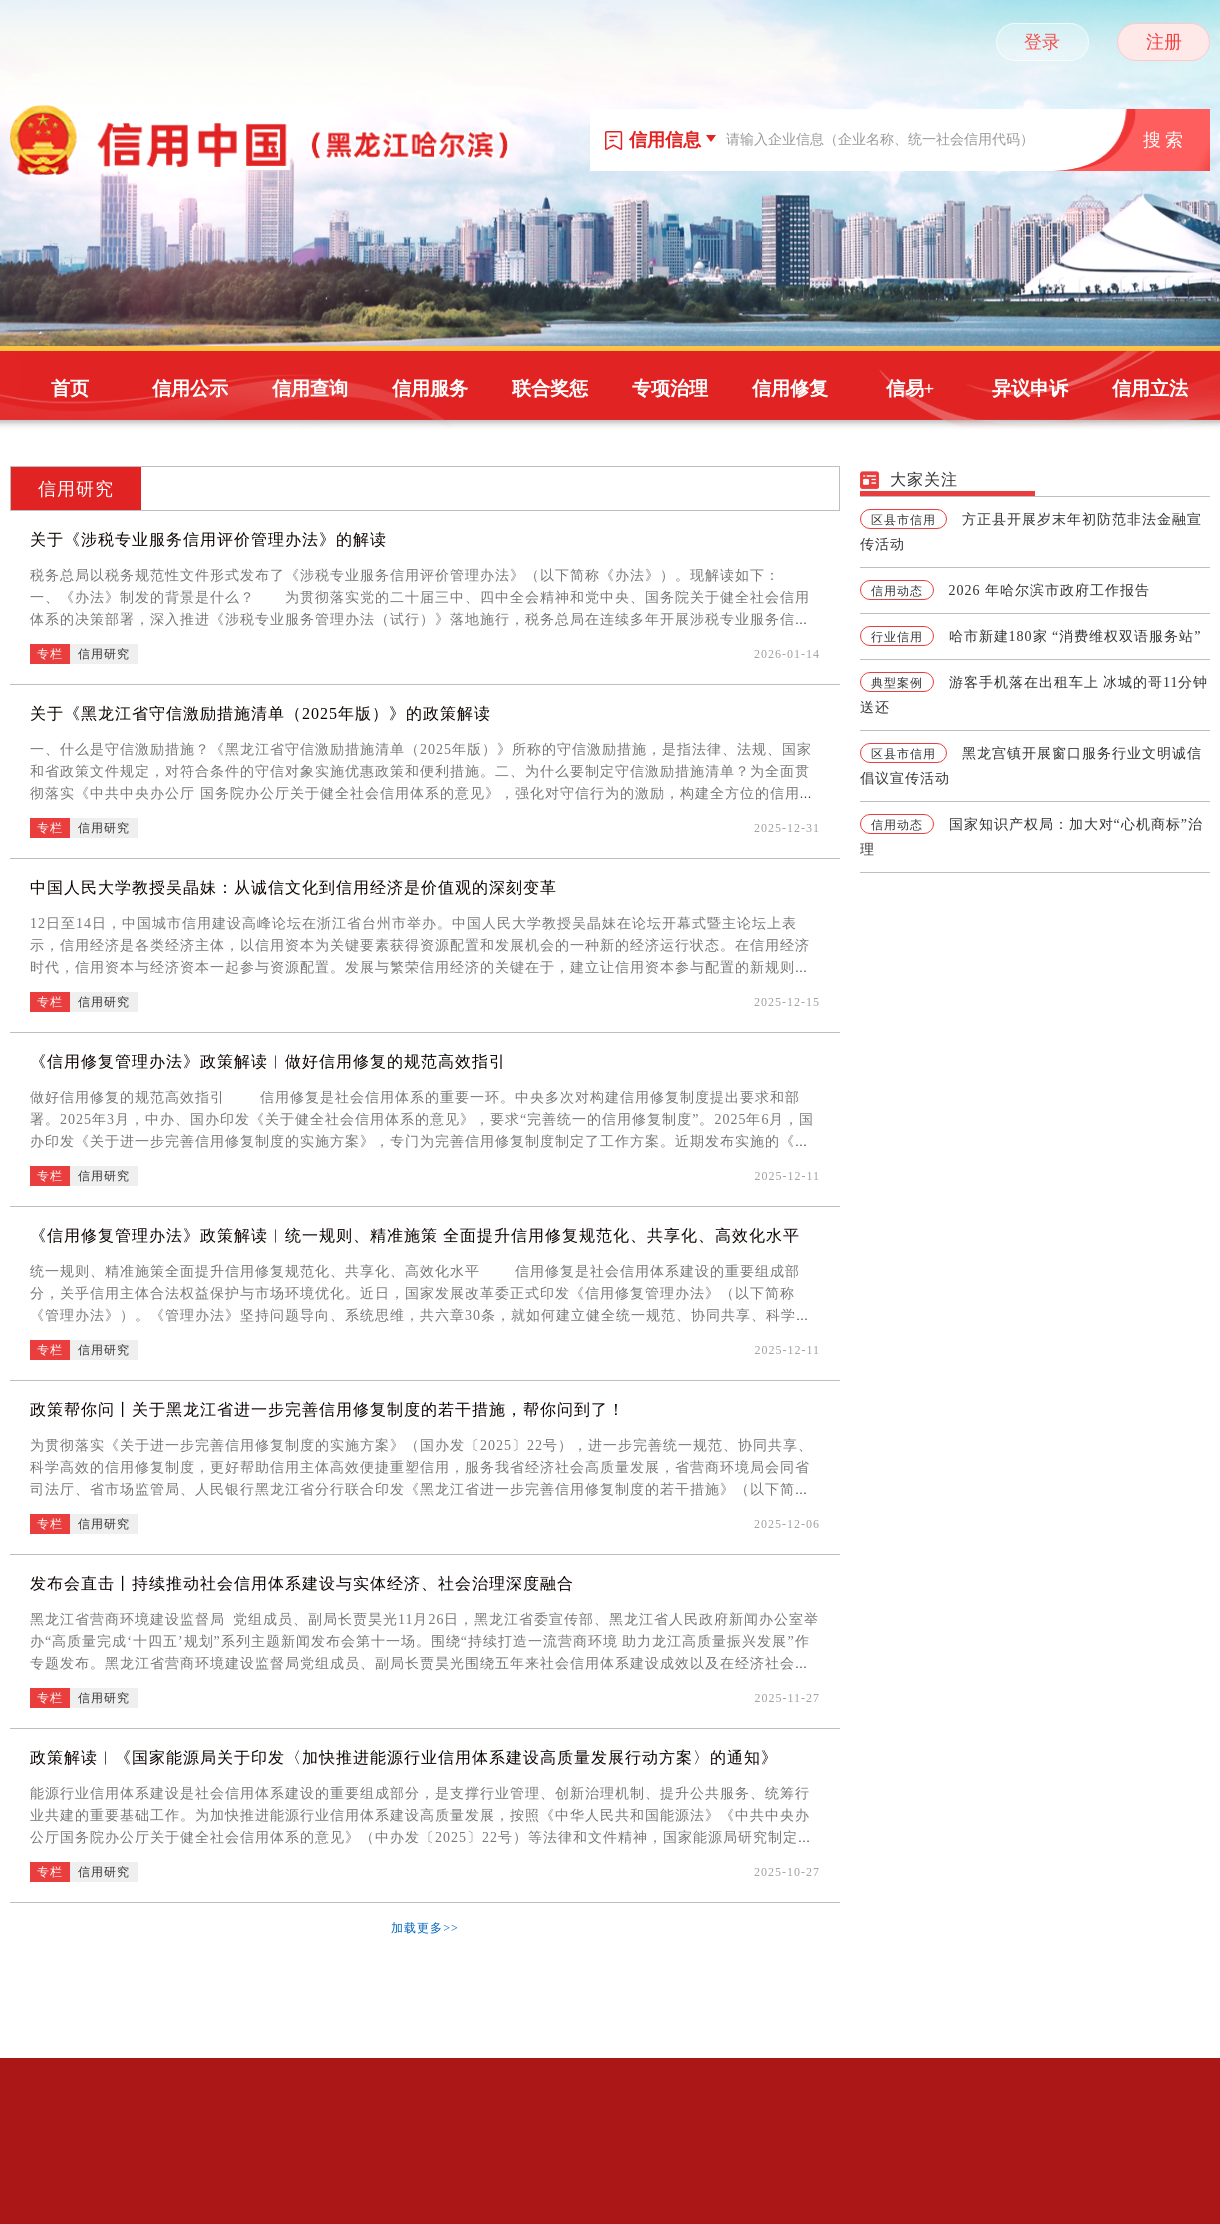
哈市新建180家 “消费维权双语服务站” (1075, 636)
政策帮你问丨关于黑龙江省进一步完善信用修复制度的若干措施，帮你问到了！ (327, 1409)
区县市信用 (903, 520)
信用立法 (1150, 388)
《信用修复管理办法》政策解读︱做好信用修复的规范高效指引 (268, 1061)
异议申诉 (1030, 388)
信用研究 (76, 489)
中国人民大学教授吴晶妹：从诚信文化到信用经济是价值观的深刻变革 (293, 887)
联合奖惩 (550, 388)
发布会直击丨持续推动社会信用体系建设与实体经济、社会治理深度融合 (302, 1583)
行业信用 (897, 637)
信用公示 (190, 388)
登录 (1042, 42)
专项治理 (670, 388)
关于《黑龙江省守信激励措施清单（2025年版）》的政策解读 (260, 713)
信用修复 (790, 388)
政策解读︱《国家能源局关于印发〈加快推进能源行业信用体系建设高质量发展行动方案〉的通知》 (404, 1757)
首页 (70, 388)
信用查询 (310, 388)
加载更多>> (425, 1928)
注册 (1164, 42)
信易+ (910, 388)
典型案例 (897, 683)
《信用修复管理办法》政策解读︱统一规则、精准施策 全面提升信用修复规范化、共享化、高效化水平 (415, 1235)
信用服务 (430, 388)
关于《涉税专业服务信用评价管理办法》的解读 (208, 539)
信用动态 (897, 591)
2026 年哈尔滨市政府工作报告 (1050, 590)
